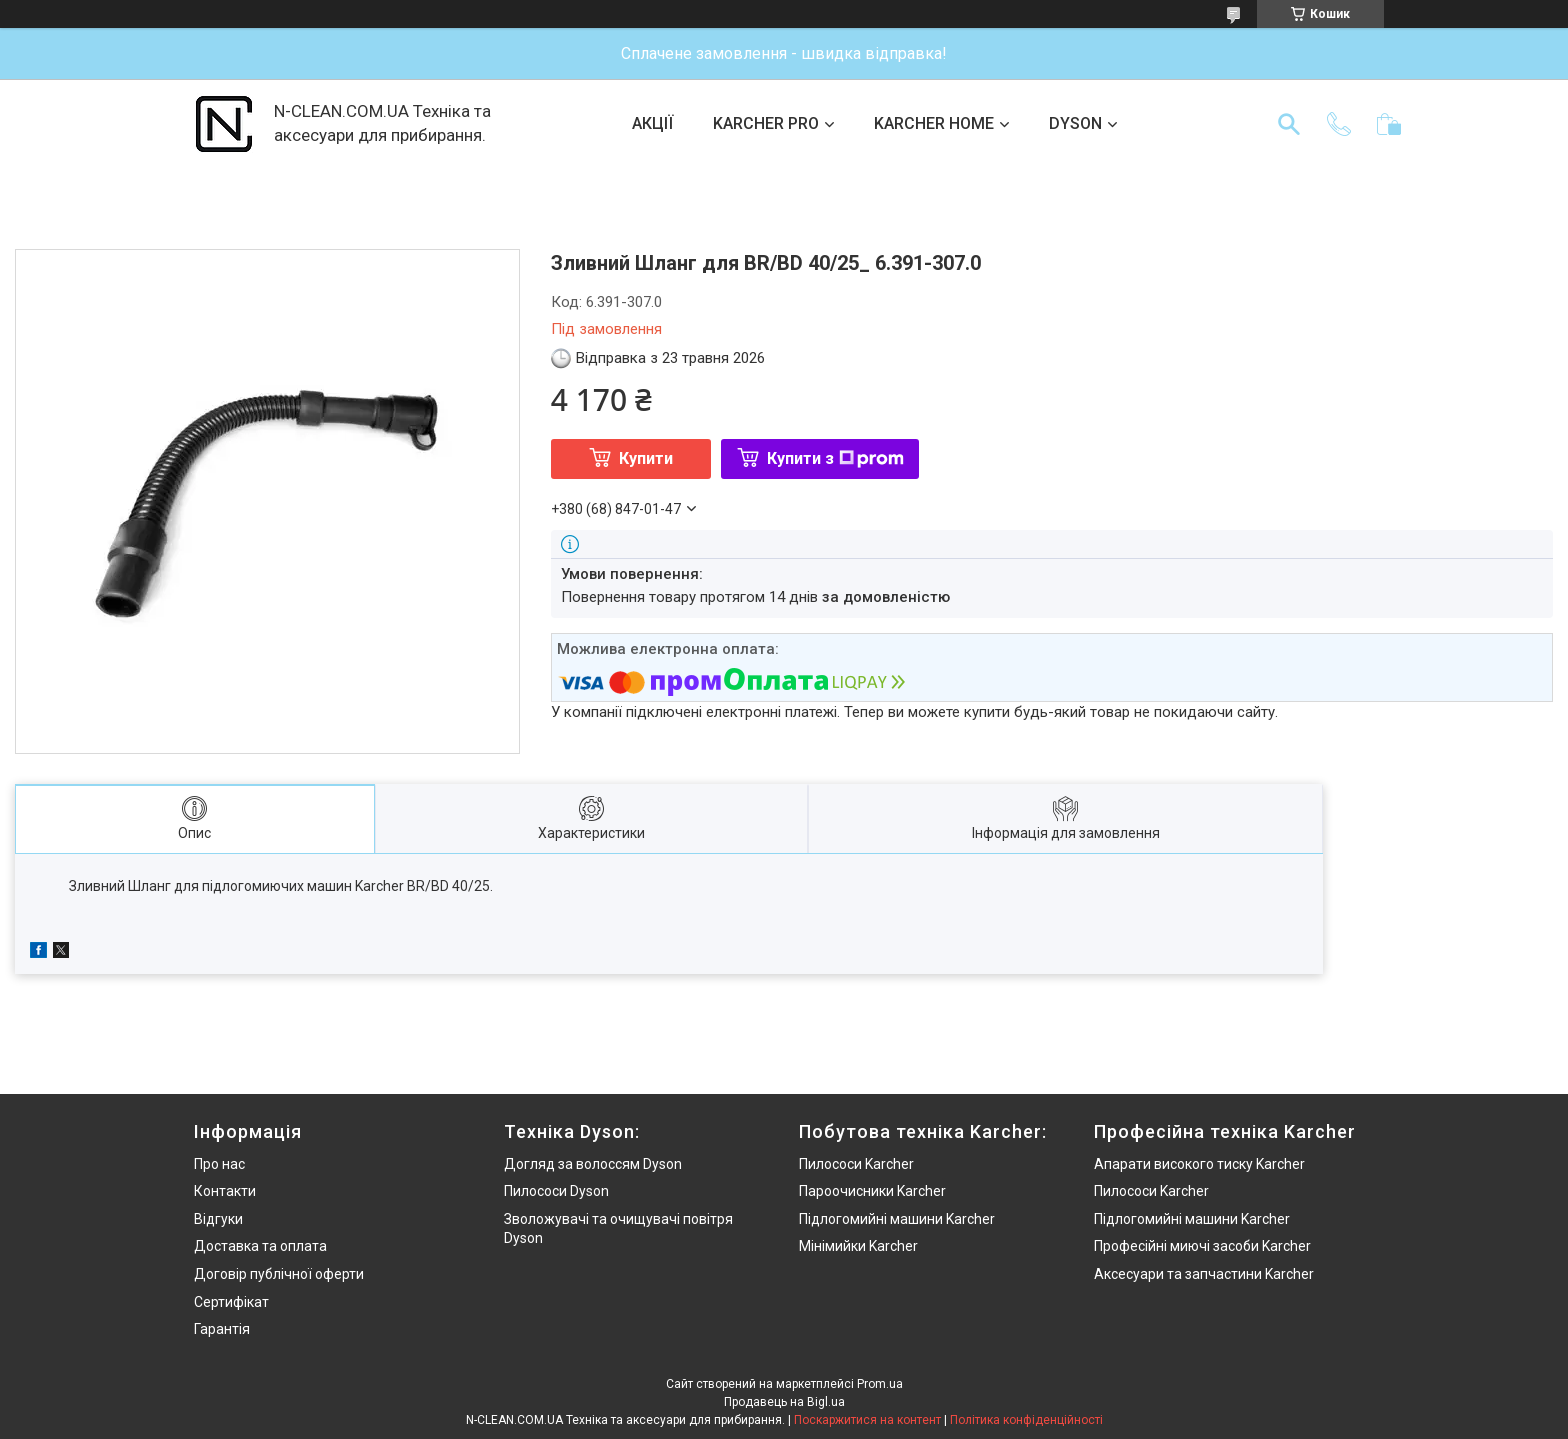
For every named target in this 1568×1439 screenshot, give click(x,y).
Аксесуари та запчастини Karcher (1204, 1274)
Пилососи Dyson (556, 1191)
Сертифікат (231, 1302)
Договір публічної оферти (279, 1274)
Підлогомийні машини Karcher (897, 1219)
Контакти (225, 1191)
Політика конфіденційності (1026, 1420)
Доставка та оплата (260, 1246)
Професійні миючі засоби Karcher (1202, 1246)
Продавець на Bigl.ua (784, 1402)
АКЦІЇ (652, 123)
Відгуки (218, 1219)
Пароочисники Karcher (872, 1191)
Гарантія (222, 1329)
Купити (646, 458)
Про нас (219, 1164)
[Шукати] (1289, 124)
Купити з (835, 458)
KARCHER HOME (934, 123)
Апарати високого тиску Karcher (1199, 1164)
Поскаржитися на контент (867, 1420)
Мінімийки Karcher (858, 1246)
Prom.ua (880, 1384)
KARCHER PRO (766, 123)
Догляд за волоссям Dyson (593, 1164)
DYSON (1075, 123)
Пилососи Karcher (856, 1164)
